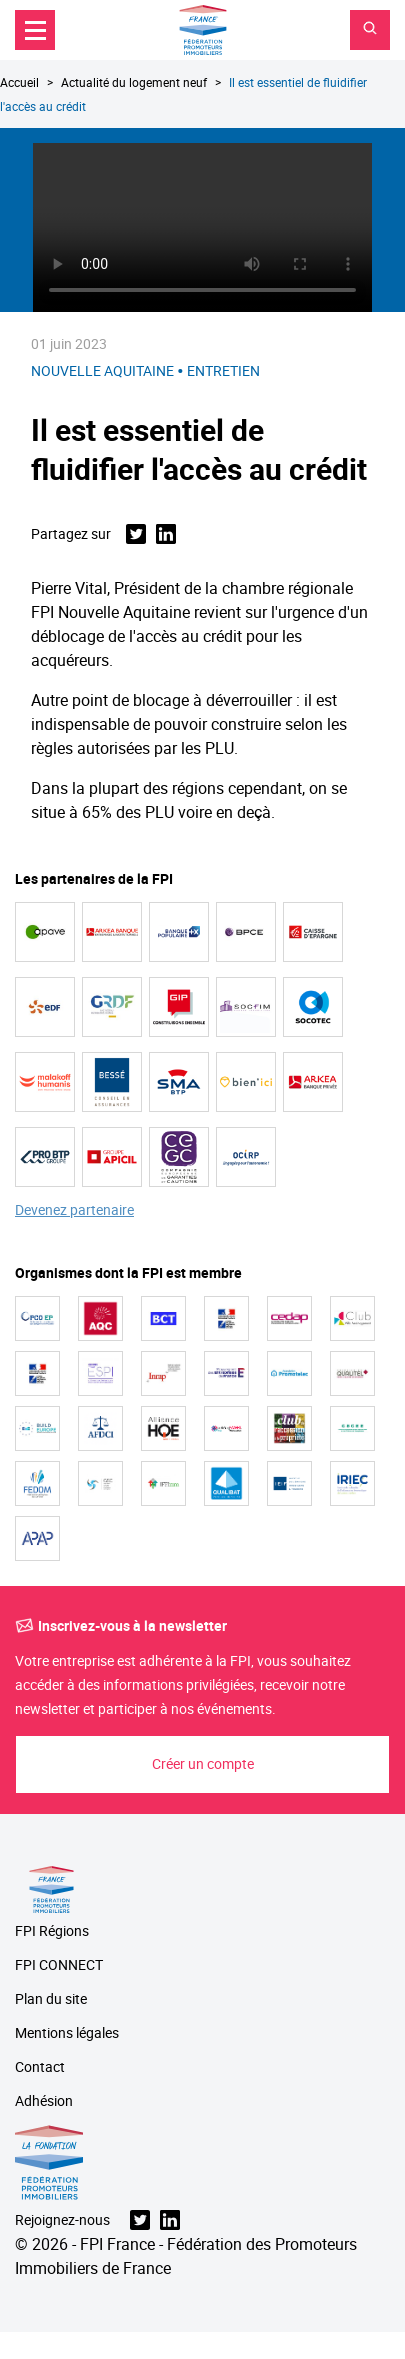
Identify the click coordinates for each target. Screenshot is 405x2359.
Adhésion (44, 2101)
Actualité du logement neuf (134, 82)
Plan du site (51, 1999)
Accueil (19, 82)
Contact (40, 2067)
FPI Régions (52, 1931)
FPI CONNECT (59, 1965)
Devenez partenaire (74, 1210)
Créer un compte (203, 1763)
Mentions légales (67, 2033)
